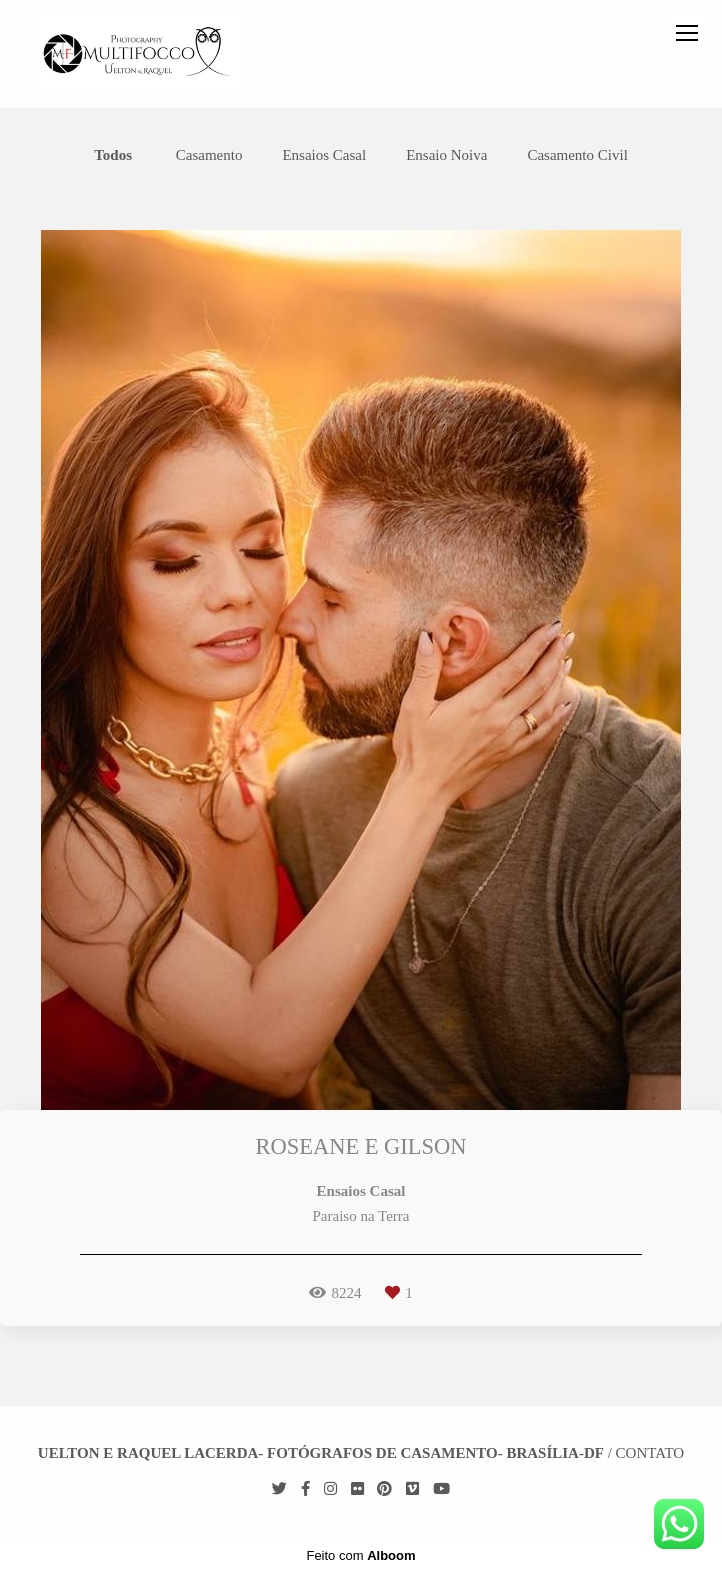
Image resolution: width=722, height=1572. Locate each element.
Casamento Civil (577, 155)
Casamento (209, 155)
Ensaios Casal (324, 155)
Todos (113, 155)
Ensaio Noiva (446, 155)
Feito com (360, 1555)
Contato (650, 1453)
